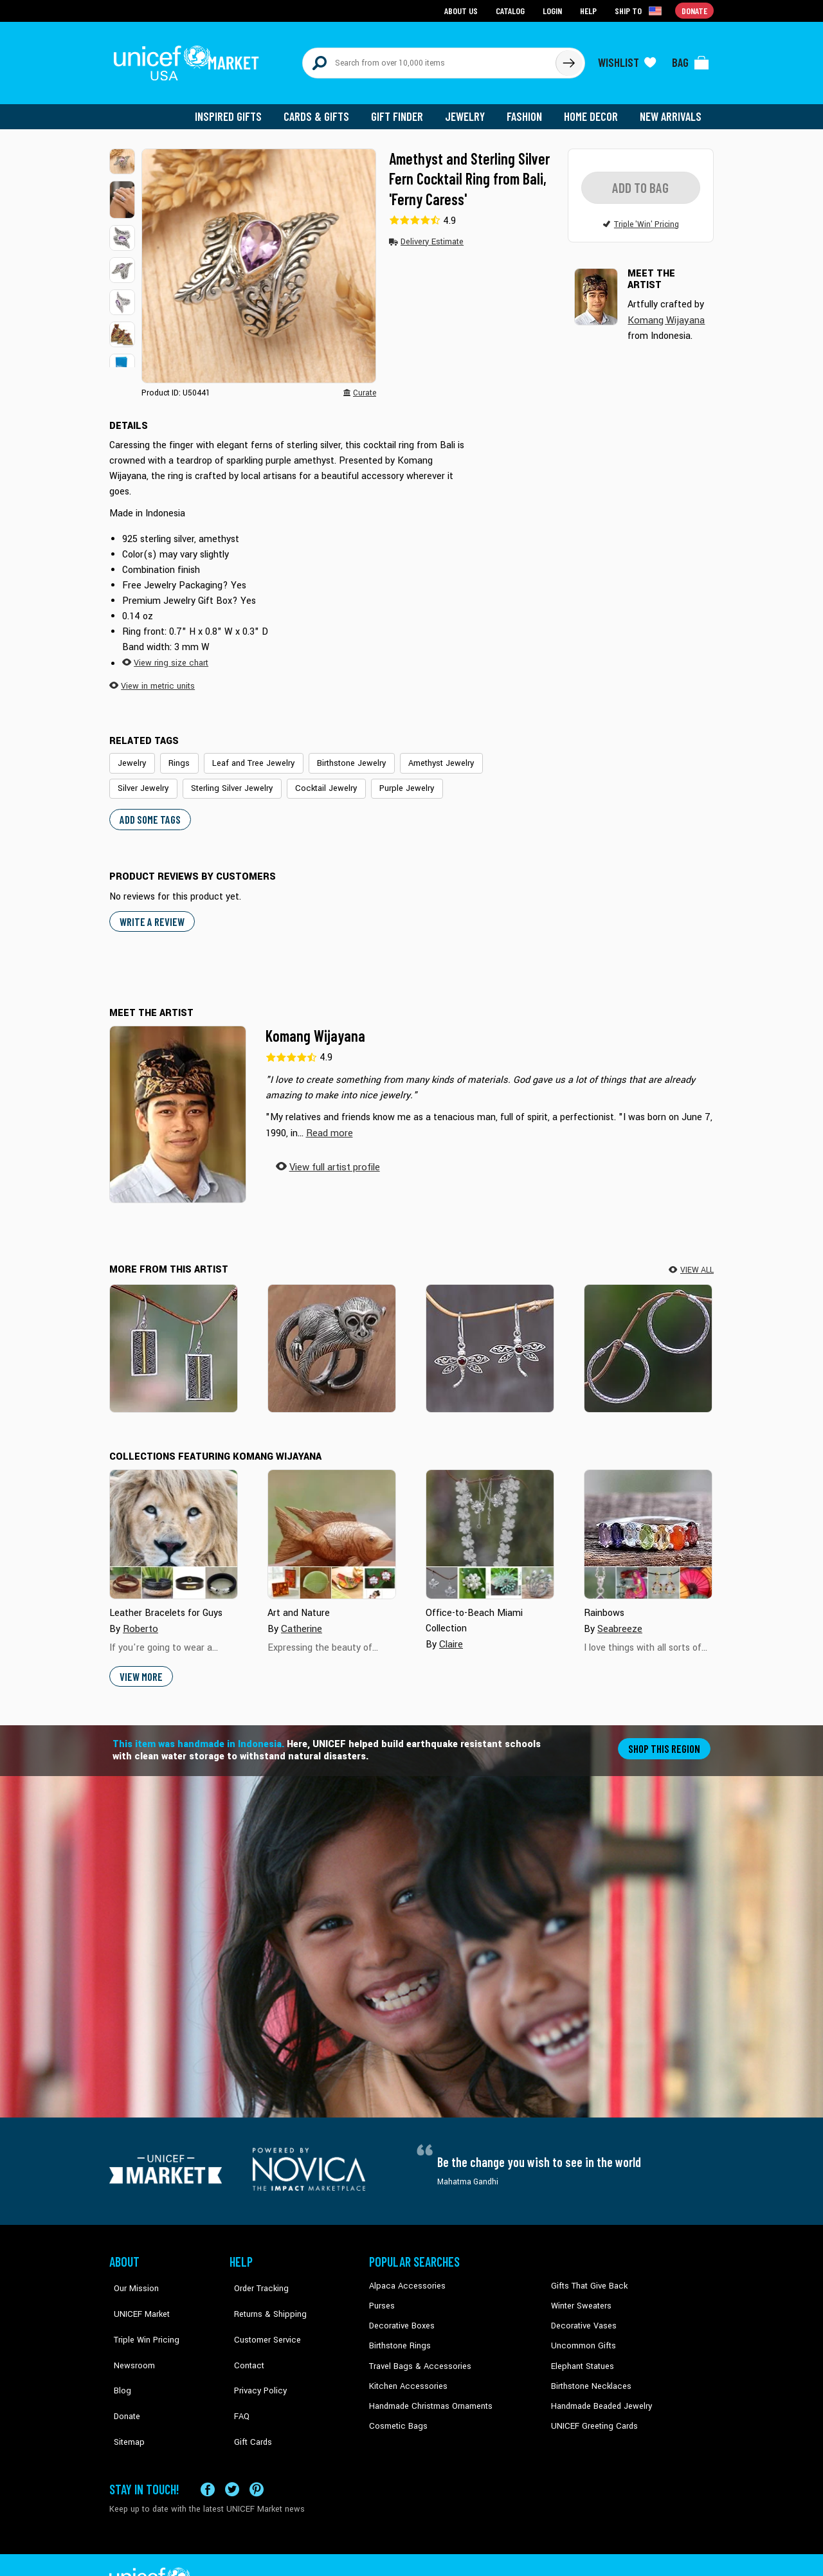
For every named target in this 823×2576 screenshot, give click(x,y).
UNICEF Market (135, 2294)
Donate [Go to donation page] (694, 10)
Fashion (528, 109)
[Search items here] (429, 59)
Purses (381, 2294)
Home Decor (593, 109)
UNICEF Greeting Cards (591, 2411)
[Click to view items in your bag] (690, 59)
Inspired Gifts (237, 109)
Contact (244, 2333)
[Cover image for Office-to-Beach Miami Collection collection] (490, 1523)
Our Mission (131, 2275)
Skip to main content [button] (411, 0)
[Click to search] (568, 59)
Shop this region (665, 1737)
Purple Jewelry (320, 779)
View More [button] (140, 1665)
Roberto (140, 1617)
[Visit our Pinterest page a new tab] (256, 2455)
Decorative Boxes (400, 2313)
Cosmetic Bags (396, 2411)
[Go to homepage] (189, 59)
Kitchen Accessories (405, 2372)
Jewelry (469, 109)
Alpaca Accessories (404, 2275)
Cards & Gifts (324, 109)
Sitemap (124, 2392)
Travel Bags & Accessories (416, 2353)
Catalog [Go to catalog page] (512, 10)
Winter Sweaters (579, 2294)
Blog (117, 2353)
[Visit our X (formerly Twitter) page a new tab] (232, 2455)
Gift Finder (402, 109)
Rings (176, 755)
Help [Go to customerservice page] (589, 10)
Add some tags (148, 809)
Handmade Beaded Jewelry (598, 2392)
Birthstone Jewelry (339, 755)
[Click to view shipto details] (640, 10)
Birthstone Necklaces (588, 2372)
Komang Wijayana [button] (665, 312)
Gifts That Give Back (586, 2275)
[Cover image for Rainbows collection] (648, 1523)
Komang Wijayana (315, 1025)
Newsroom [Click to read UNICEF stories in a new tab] (129, 2333)
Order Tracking (255, 2275)
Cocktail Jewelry (244, 779)
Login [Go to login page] (553, 10)
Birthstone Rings (399, 2333)
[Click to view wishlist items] (627, 59)
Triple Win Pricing (139, 2313)
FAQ (237, 2372)
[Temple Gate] (173, 1338)
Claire (450, 1633)
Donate (122, 2372)
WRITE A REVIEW (150, 911)
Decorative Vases (582, 2313)
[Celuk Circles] (648, 1338)
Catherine (301, 1617)
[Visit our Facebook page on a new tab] (207, 2455)
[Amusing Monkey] (331, 1338)
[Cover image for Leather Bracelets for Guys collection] (173, 1523)
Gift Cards (248, 2392)
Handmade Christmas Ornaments (429, 2392)
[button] (122, 154)
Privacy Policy (254, 2353)
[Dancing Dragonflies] (490, 1338)
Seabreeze (619, 1617)
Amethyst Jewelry (424, 755)
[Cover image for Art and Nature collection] (331, 1523)
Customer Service (261, 2313)
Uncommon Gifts (582, 2333)
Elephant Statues (581, 2353)
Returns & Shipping (264, 2294)
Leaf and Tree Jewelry (246, 755)
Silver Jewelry (501, 755)
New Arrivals (671, 109)
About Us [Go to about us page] (463, 10)
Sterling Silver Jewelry (156, 779)
